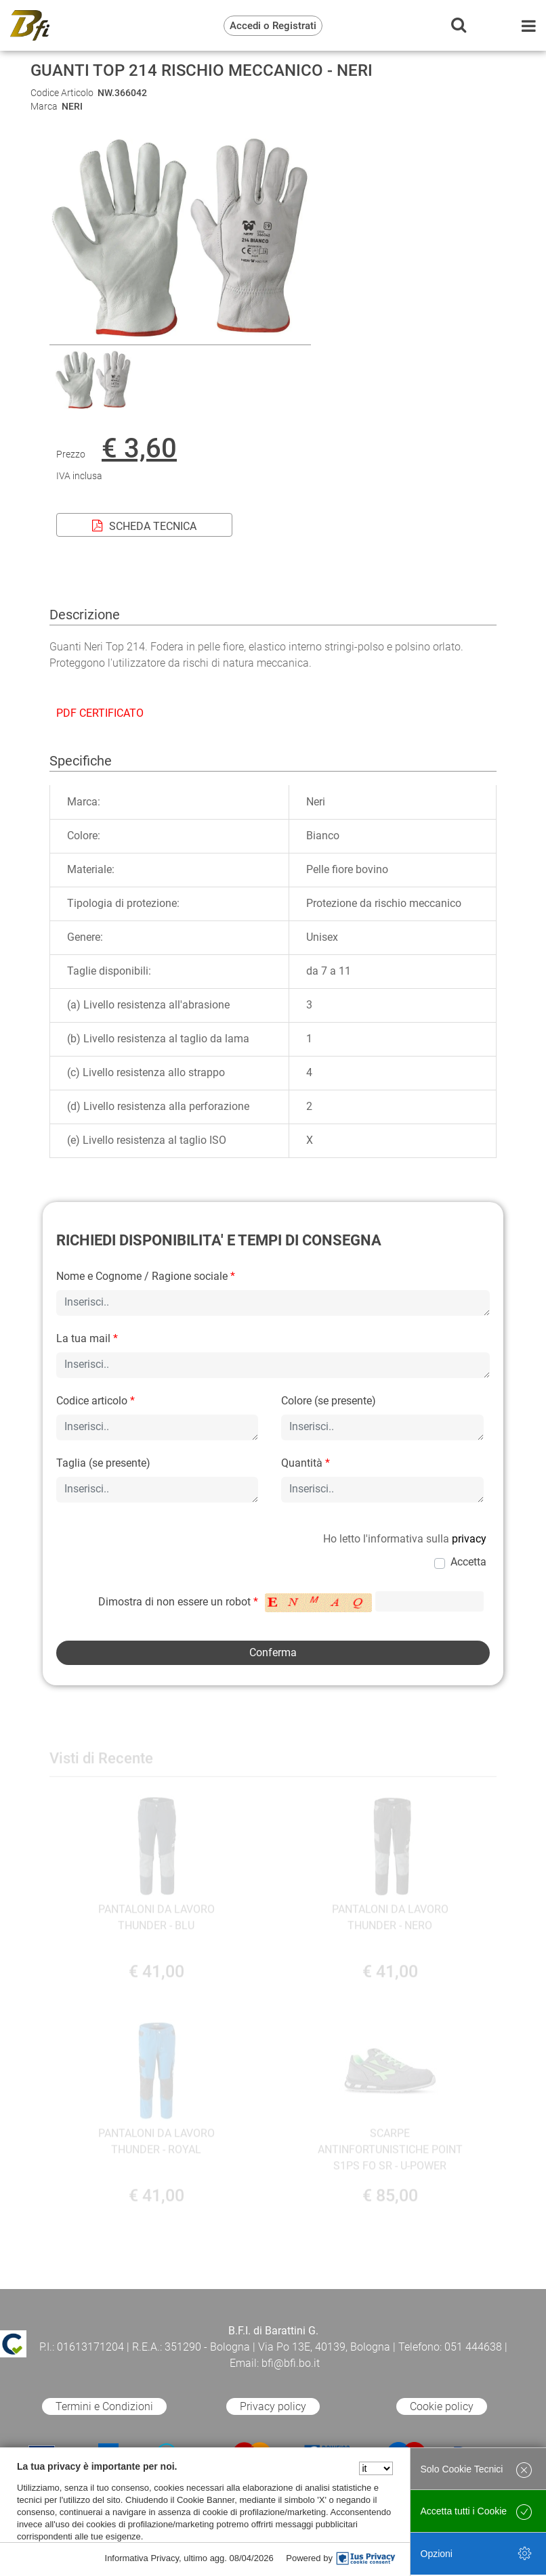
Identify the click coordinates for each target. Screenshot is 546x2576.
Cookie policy (442, 2406)
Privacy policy (273, 2406)
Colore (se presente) (328, 1400)
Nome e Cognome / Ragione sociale (145, 1276)
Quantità (305, 1463)
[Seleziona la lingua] (376, 2468)
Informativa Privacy (142, 2558)
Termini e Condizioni (104, 2406)
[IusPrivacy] (365, 2558)
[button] (180, 336)
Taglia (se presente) (103, 1463)
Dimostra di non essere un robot (178, 1601)
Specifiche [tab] (80, 761)
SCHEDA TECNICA (144, 526)
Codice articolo (95, 1400)
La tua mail (87, 1338)
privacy (469, 1538)
